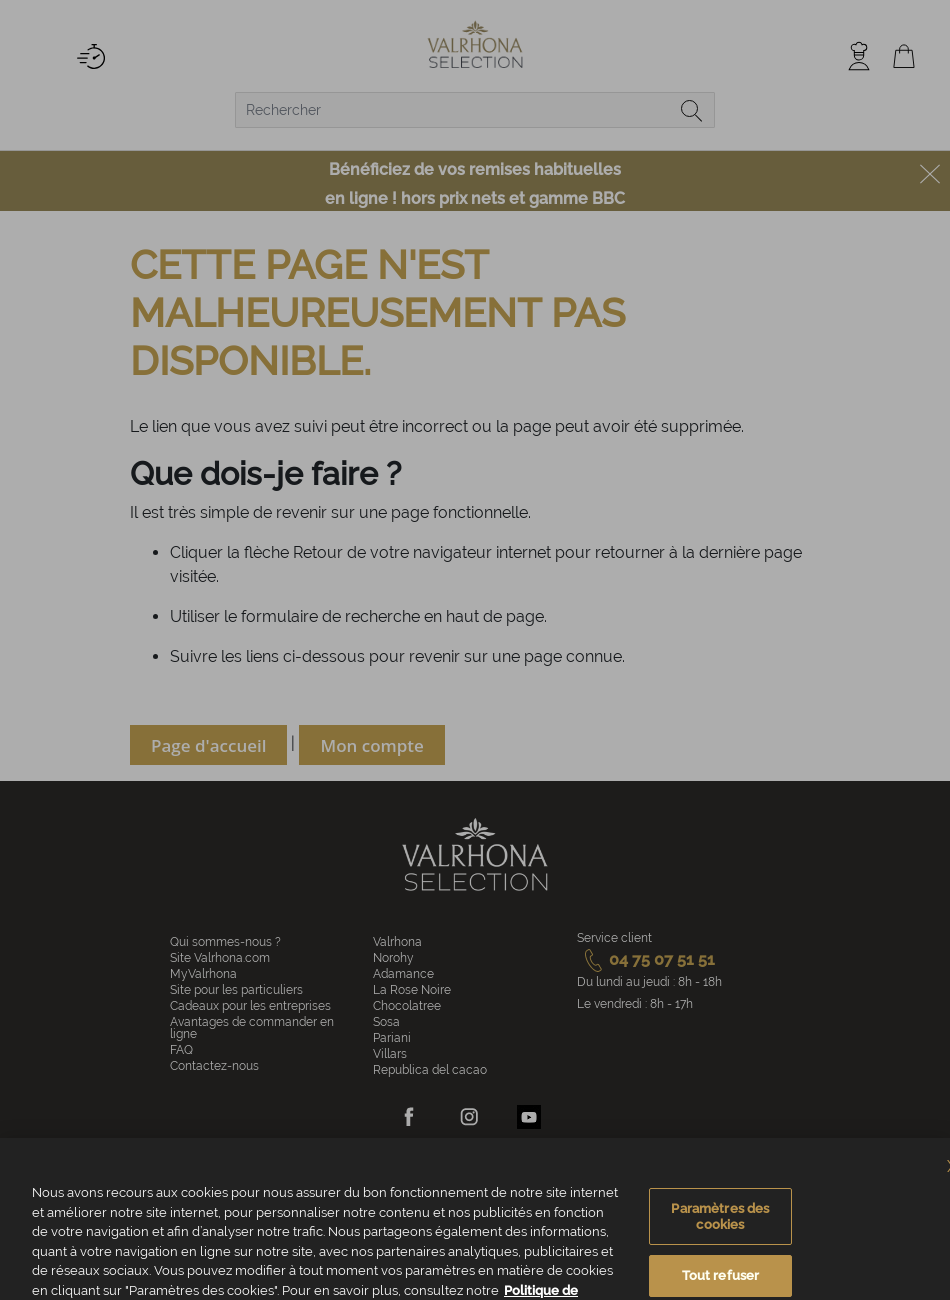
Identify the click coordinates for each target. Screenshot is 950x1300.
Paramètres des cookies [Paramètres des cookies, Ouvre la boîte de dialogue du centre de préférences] (720, 1241)
